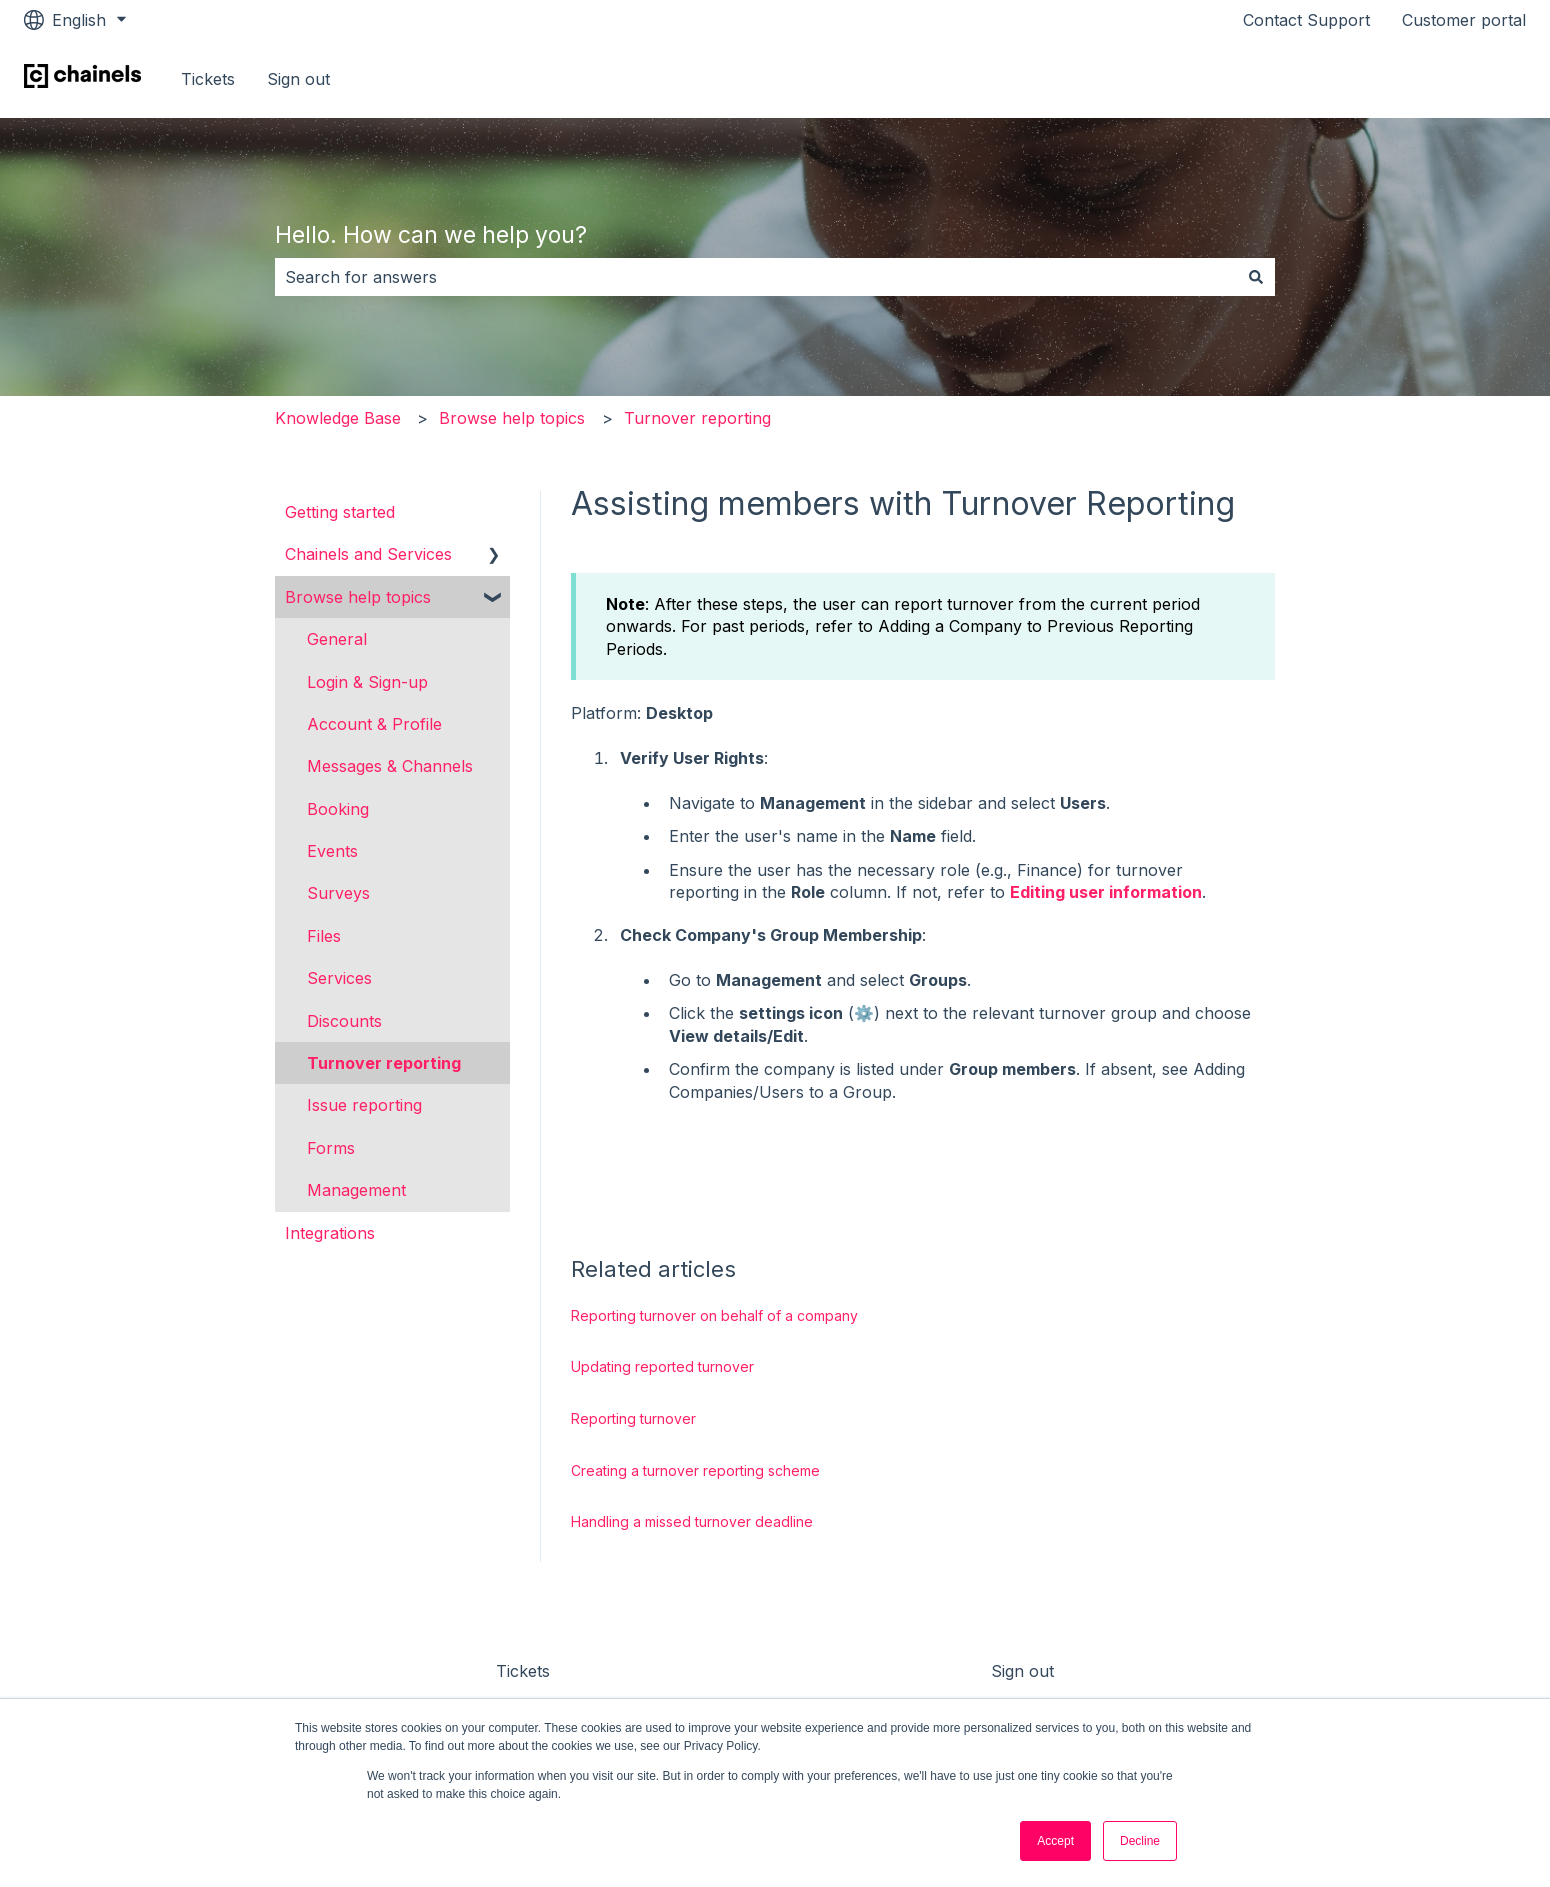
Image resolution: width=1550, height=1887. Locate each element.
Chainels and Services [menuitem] (368, 554)
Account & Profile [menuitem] (374, 724)
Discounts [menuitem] (344, 1021)
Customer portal (1464, 20)
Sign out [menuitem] (1022, 1671)
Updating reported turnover (662, 1366)
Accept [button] (1055, 1841)
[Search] (1256, 277)
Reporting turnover (633, 1418)
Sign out (298, 79)
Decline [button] (1140, 1841)
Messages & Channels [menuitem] (390, 766)
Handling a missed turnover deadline (692, 1521)
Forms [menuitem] (331, 1148)
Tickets (208, 79)
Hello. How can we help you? (431, 235)
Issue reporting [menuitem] (364, 1105)
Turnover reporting (697, 418)
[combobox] (756, 277)
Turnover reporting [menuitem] (384, 1063)
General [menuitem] (337, 639)
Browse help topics (512, 418)
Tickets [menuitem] (523, 1671)
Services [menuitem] (339, 978)
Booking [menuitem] (338, 809)
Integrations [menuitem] (330, 1233)
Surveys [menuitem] (338, 893)
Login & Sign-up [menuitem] (367, 682)
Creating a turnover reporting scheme (695, 1470)
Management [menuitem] (356, 1190)
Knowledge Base (338, 418)
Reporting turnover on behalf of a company (714, 1315)
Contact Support (1306, 20)
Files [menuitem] (324, 936)
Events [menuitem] (332, 851)
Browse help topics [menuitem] (358, 597)
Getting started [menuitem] (340, 512)
